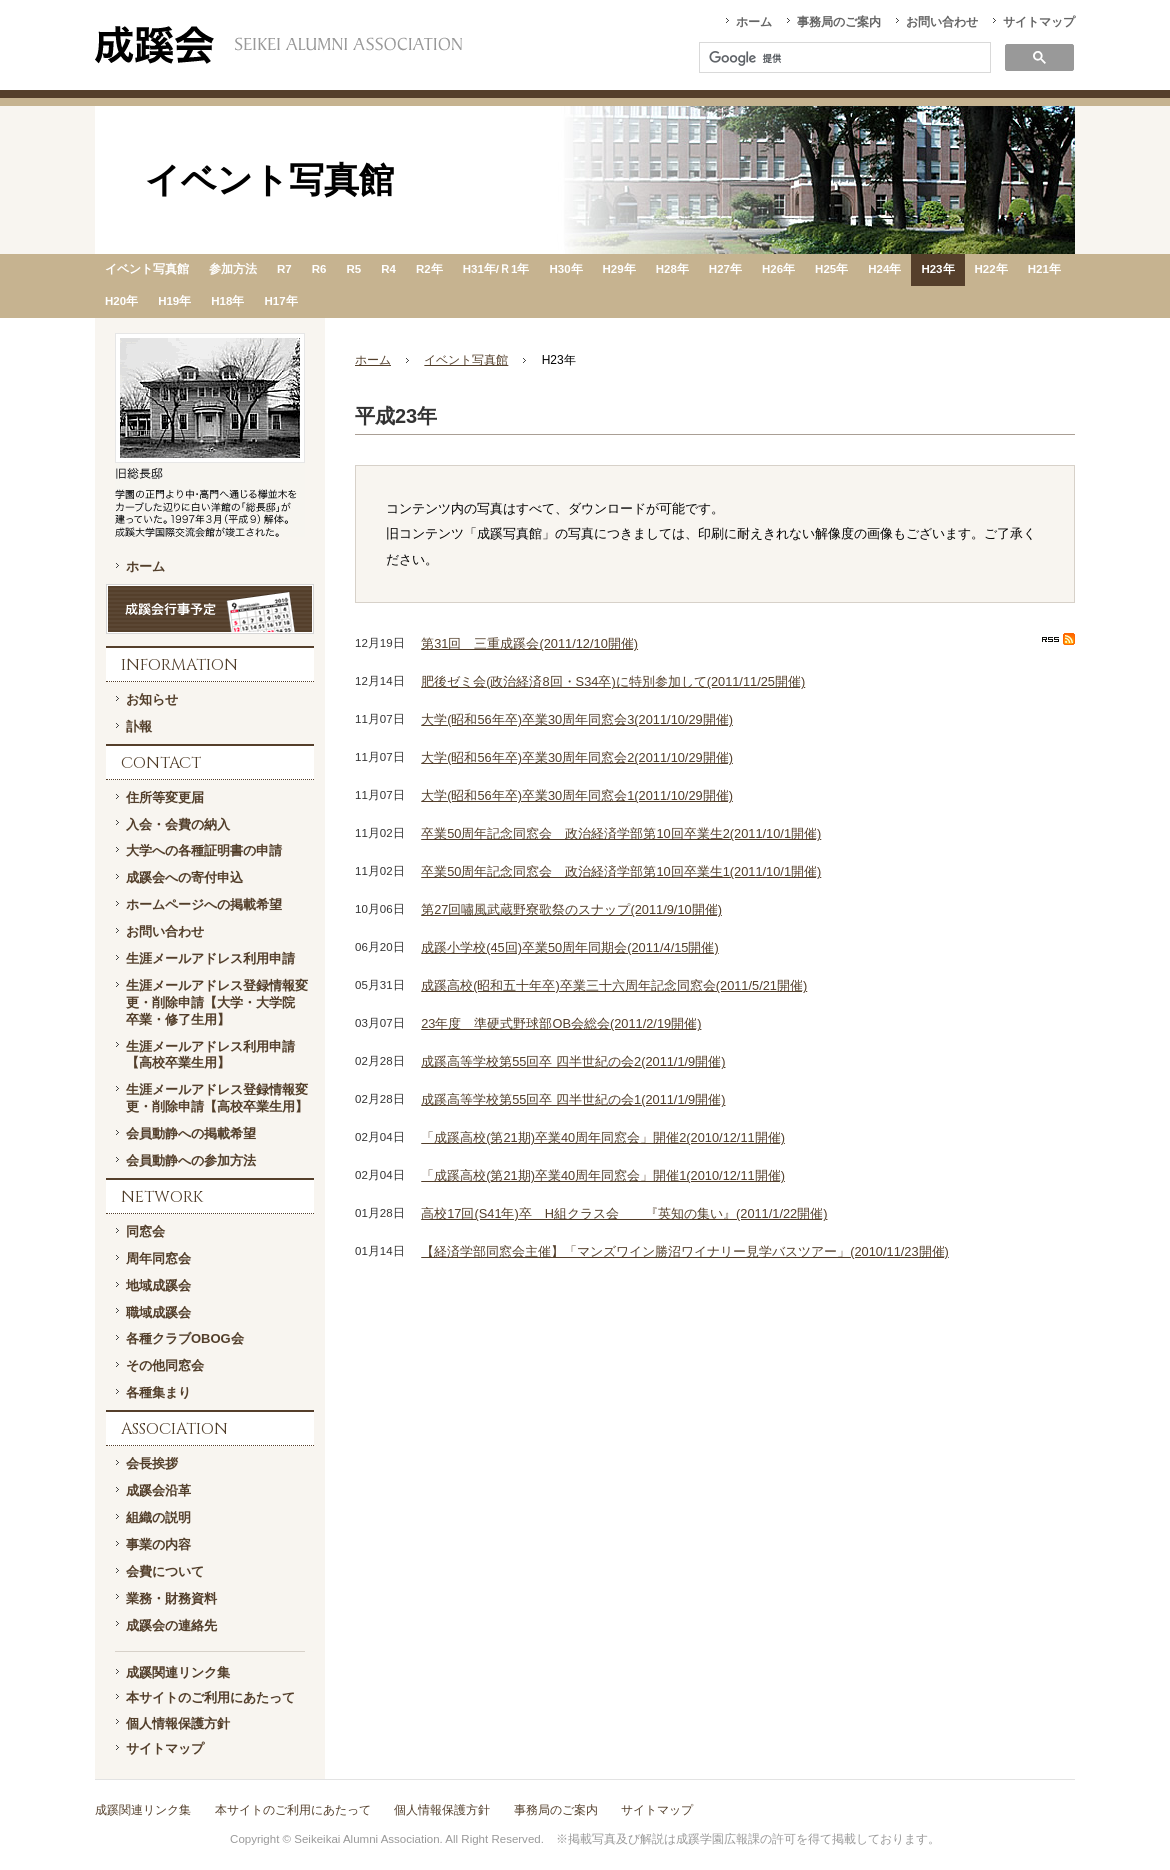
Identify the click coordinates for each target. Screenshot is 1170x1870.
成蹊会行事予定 (210, 609)
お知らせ (152, 699)
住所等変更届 (165, 797)
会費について (165, 1571)
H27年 (725, 269)
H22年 (991, 269)
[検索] (843, 59)
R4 (388, 269)
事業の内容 (158, 1544)
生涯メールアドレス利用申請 (210, 958)
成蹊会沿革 (158, 1490)
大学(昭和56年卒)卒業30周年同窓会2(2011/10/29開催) (577, 757)
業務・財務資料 (171, 1598)
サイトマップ (1039, 22)
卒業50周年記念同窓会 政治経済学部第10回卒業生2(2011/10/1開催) (621, 833)
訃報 (139, 726)
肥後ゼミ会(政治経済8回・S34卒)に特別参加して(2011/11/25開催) (613, 681)
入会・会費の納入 (178, 824)
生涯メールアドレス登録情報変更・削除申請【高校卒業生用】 (217, 1098)
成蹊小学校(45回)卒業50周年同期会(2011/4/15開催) (569, 947)
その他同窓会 (165, 1365)
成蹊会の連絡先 (171, 1625)
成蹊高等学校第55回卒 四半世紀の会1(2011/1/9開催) (573, 1099)
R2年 (429, 269)
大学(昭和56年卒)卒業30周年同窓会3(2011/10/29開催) (577, 719)
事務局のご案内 (839, 22)
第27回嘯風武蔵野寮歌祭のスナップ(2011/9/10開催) (571, 909)
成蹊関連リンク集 (178, 1672)
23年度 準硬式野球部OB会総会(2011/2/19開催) (561, 1023)
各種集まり (158, 1392)
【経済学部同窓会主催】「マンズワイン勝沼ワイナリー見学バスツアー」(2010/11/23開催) (685, 1251)
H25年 (831, 269)
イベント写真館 (147, 269)
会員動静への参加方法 (191, 1160)
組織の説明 (158, 1517)
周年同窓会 (158, 1258)
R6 (319, 269)
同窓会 (145, 1231)
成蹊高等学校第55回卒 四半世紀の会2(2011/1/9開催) (573, 1061)
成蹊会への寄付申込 (184, 877)
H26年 (778, 269)
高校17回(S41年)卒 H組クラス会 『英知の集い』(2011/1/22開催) (624, 1213)
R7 (284, 269)
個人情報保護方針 (178, 1723)
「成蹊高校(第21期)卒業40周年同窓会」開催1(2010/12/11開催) (603, 1175)
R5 (353, 269)
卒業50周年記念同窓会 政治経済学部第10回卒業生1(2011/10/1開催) (621, 871)
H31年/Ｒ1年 (496, 269)
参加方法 (233, 269)
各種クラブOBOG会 (185, 1338)
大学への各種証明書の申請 (204, 850)
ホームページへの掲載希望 (204, 904)
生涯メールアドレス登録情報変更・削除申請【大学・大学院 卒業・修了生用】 (217, 1002)
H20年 (121, 301)
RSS (1058, 639)
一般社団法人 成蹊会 (278, 45)
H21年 (1044, 269)
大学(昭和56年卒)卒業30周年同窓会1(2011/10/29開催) (577, 795)
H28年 (672, 269)
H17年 (280, 301)
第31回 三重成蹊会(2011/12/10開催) (529, 643)
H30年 (565, 269)
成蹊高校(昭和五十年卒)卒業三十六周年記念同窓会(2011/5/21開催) (614, 985)
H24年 (884, 269)
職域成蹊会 (158, 1312)
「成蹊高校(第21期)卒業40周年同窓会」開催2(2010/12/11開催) (603, 1137)
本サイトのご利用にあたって (210, 1697)
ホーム (754, 22)
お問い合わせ (942, 22)
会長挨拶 (152, 1463)
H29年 (619, 269)
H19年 (174, 301)
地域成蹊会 (158, 1285)
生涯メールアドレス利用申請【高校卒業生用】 (210, 1055)
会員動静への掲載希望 (191, 1133)
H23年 (937, 269)
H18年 (227, 301)
